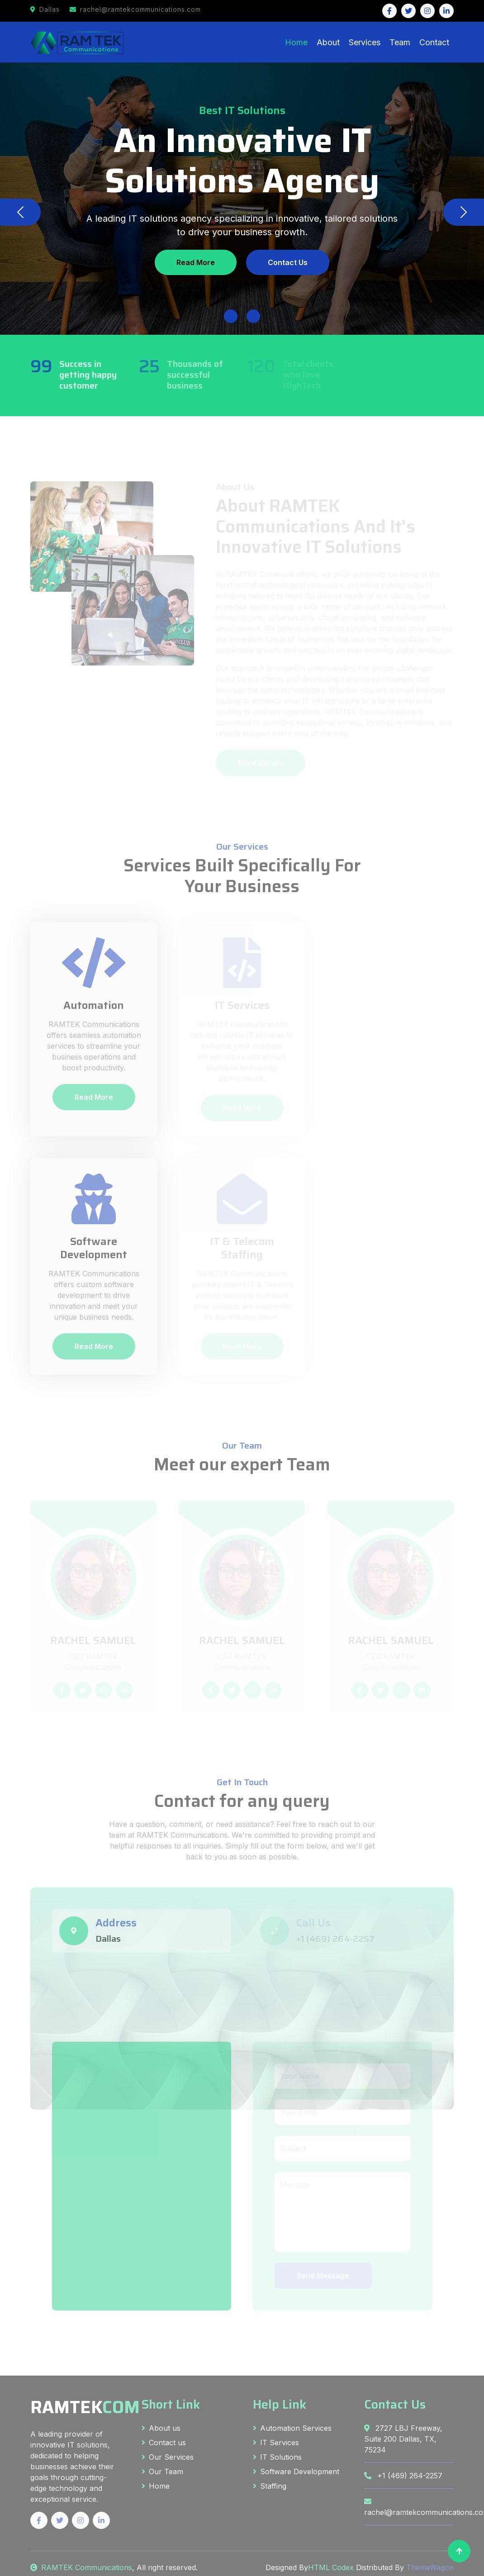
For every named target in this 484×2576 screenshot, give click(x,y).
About (328, 42)
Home (296, 42)
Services (364, 42)
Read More (195, 262)
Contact (434, 42)
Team (399, 42)
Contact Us (288, 262)
